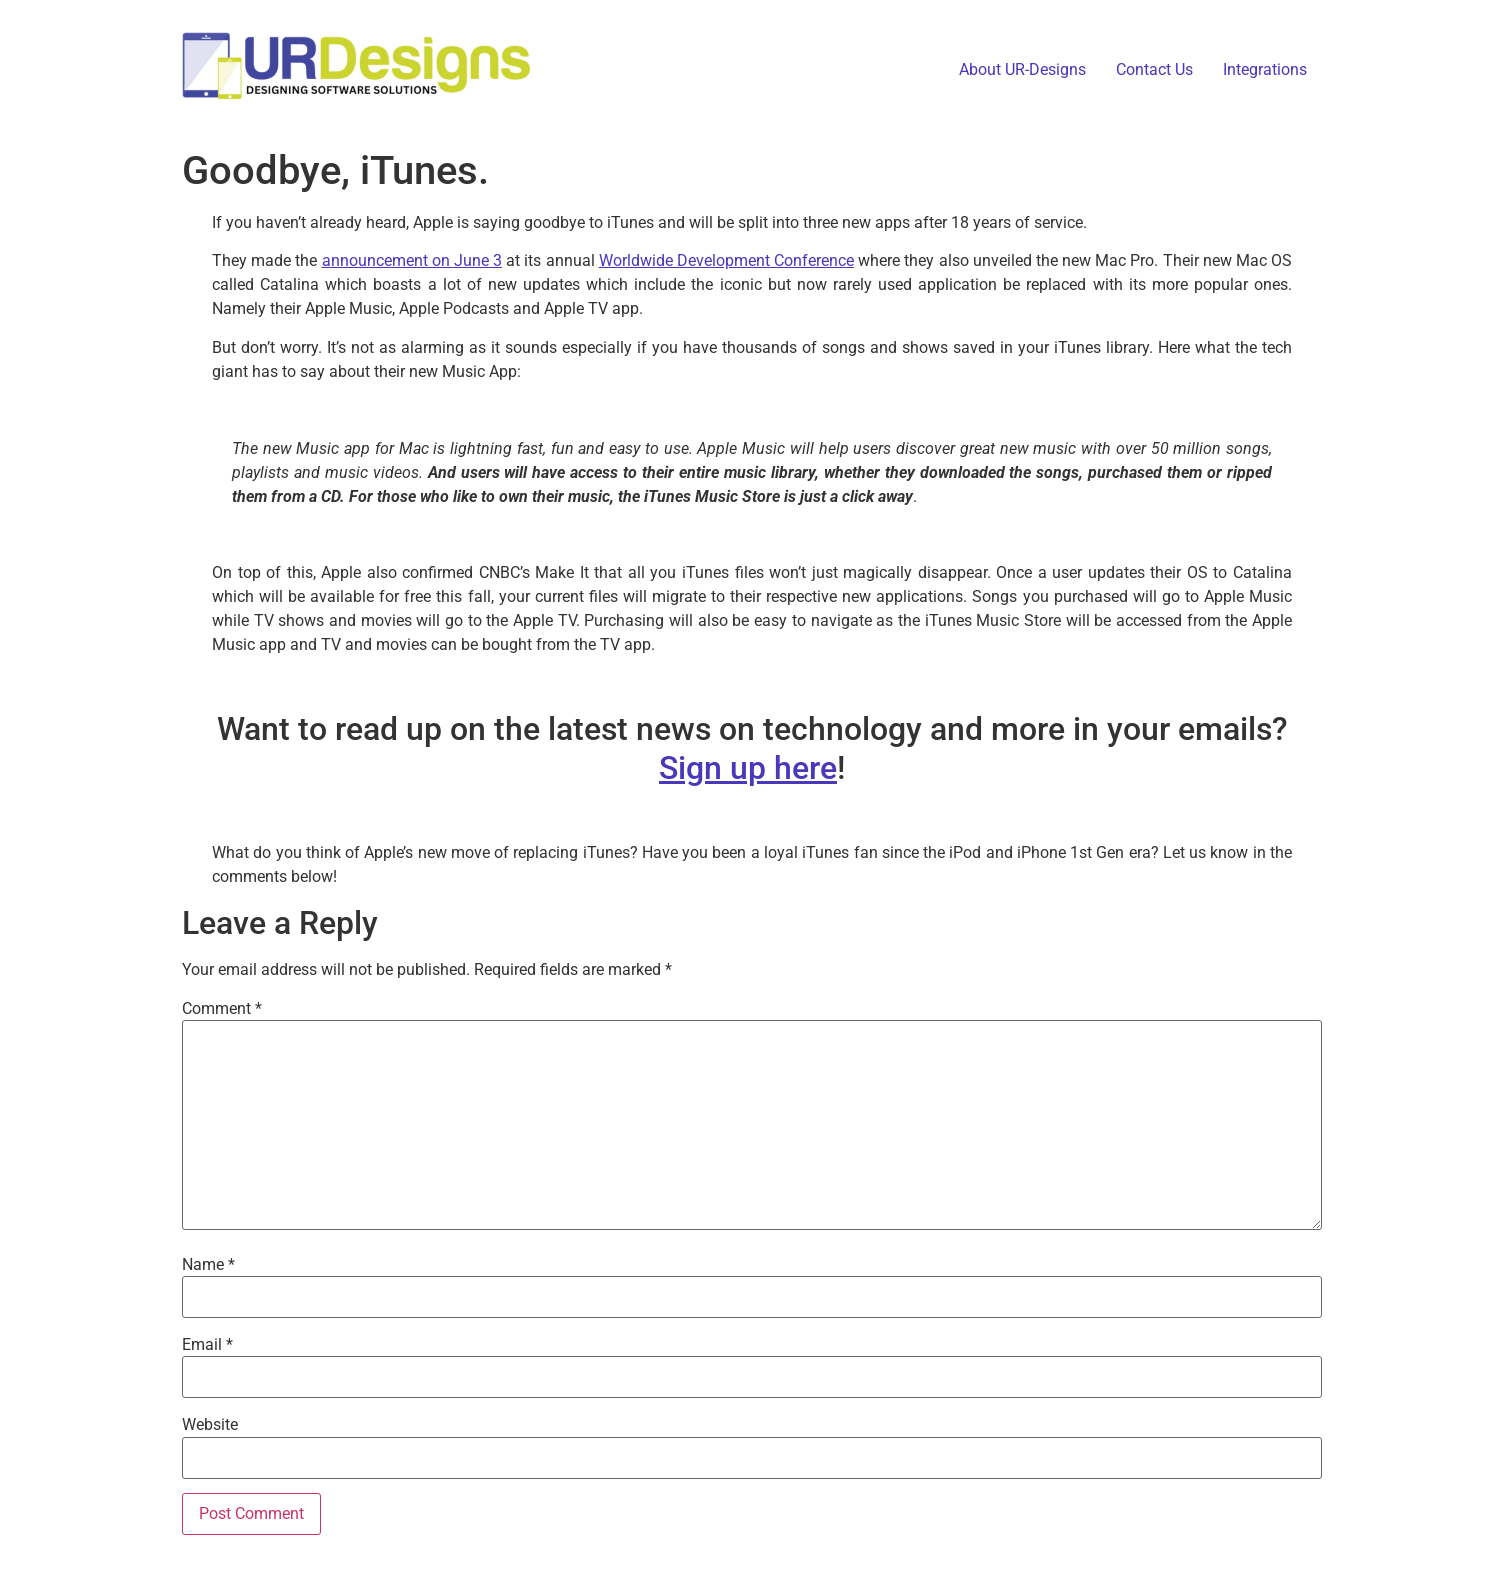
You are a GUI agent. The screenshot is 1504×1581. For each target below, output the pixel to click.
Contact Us (1154, 69)
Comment (222, 1009)
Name (208, 1265)
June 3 (478, 260)
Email (207, 1345)
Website (210, 1425)
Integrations (1265, 69)
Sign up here (748, 768)
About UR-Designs (1022, 69)
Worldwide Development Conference (726, 260)
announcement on (388, 260)
